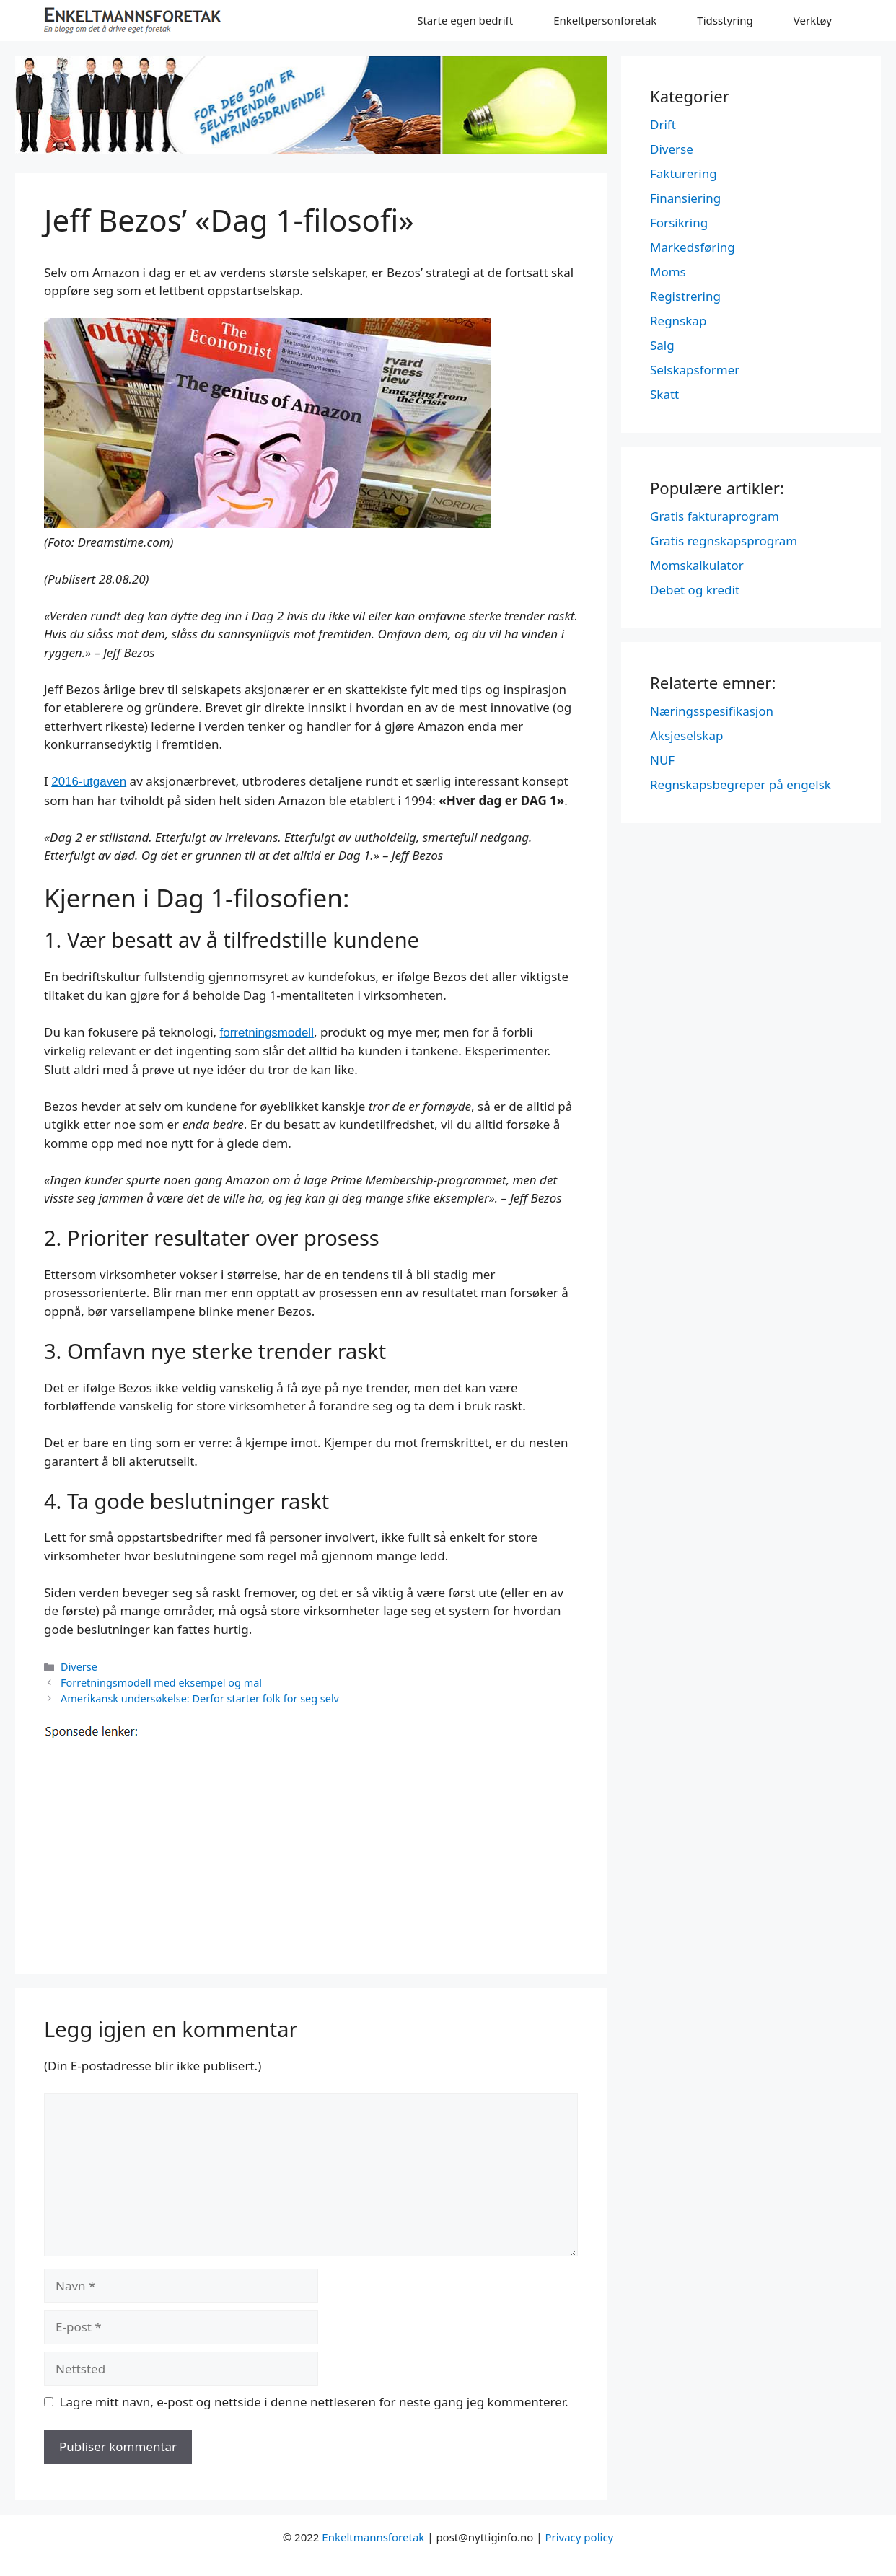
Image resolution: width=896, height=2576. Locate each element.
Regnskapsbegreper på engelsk (740, 784)
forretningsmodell (267, 1032)
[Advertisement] (311, 1844)
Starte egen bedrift (465, 20)
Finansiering (685, 198)
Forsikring (679, 222)
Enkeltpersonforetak (604, 20)
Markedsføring (692, 247)
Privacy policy (579, 2537)
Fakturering (683, 173)
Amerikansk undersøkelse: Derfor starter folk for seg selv (200, 1698)
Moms (668, 271)
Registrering (685, 296)
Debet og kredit (694, 589)
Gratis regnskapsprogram (723, 540)
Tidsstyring (724, 20)
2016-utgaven (88, 781)
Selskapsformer (694, 369)
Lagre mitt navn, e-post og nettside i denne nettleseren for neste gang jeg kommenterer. (314, 2401)
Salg (662, 345)
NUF (662, 760)
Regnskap (678, 320)
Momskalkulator (697, 565)
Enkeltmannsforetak (373, 2537)
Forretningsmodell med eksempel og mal (161, 1682)
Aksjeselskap (686, 735)
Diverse (79, 1667)
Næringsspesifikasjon (711, 711)
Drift (663, 124)
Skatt (664, 394)
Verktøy (813, 20)
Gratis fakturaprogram (714, 516)
